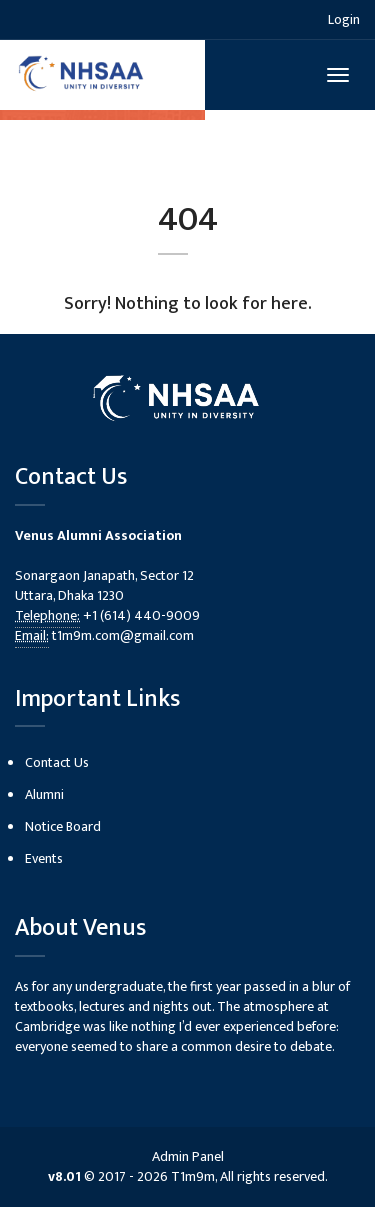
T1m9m (193, 1176)
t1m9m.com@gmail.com (123, 635)
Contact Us (57, 762)
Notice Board (63, 826)
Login (344, 19)
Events (44, 858)
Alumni (44, 794)
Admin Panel (188, 1156)
